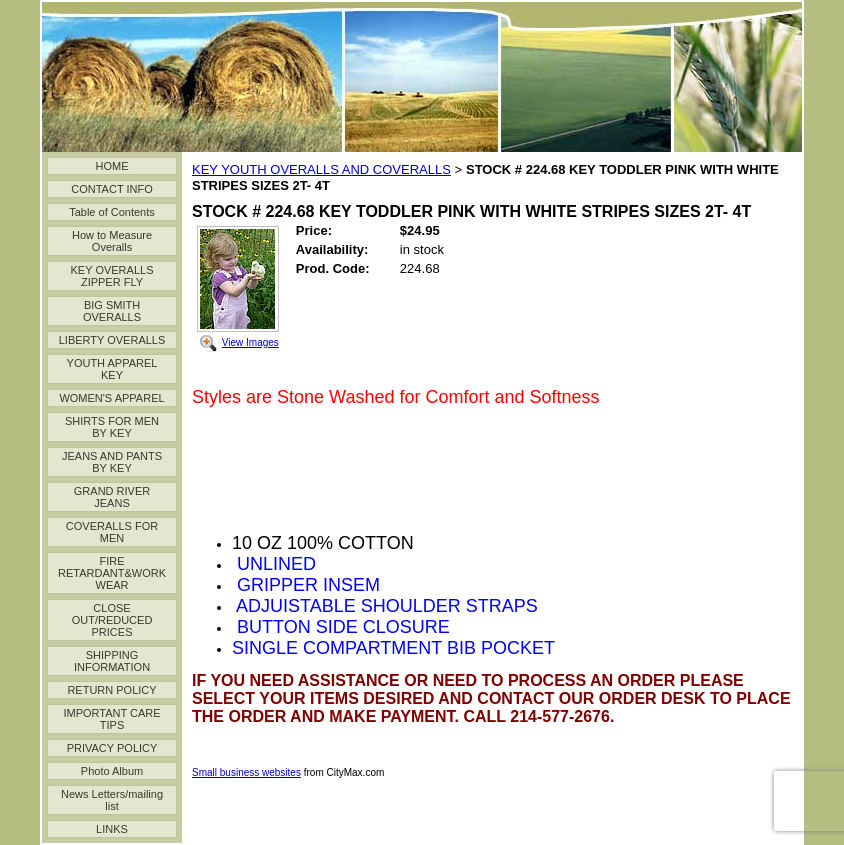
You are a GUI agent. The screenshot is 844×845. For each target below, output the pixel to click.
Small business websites (246, 772)
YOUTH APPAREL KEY (112, 369)
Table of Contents (112, 212)
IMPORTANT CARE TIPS (111, 719)
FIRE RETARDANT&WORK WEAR (112, 573)
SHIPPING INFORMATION (112, 661)
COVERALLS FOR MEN (112, 532)
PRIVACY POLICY (112, 748)
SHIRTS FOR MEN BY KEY (112, 427)
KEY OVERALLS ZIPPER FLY (112, 276)
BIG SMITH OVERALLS (112, 311)
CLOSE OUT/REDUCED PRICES (112, 620)
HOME (112, 166)
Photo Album (112, 771)
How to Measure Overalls (112, 241)
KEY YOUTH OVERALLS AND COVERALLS (321, 169)
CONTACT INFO (111, 189)
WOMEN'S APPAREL (111, 398)
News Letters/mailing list (112, 800)
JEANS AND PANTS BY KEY (112, 462)
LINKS (112, 829)
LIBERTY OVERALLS (112, 340)
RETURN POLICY (111, 690)
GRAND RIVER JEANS (112, 497)
